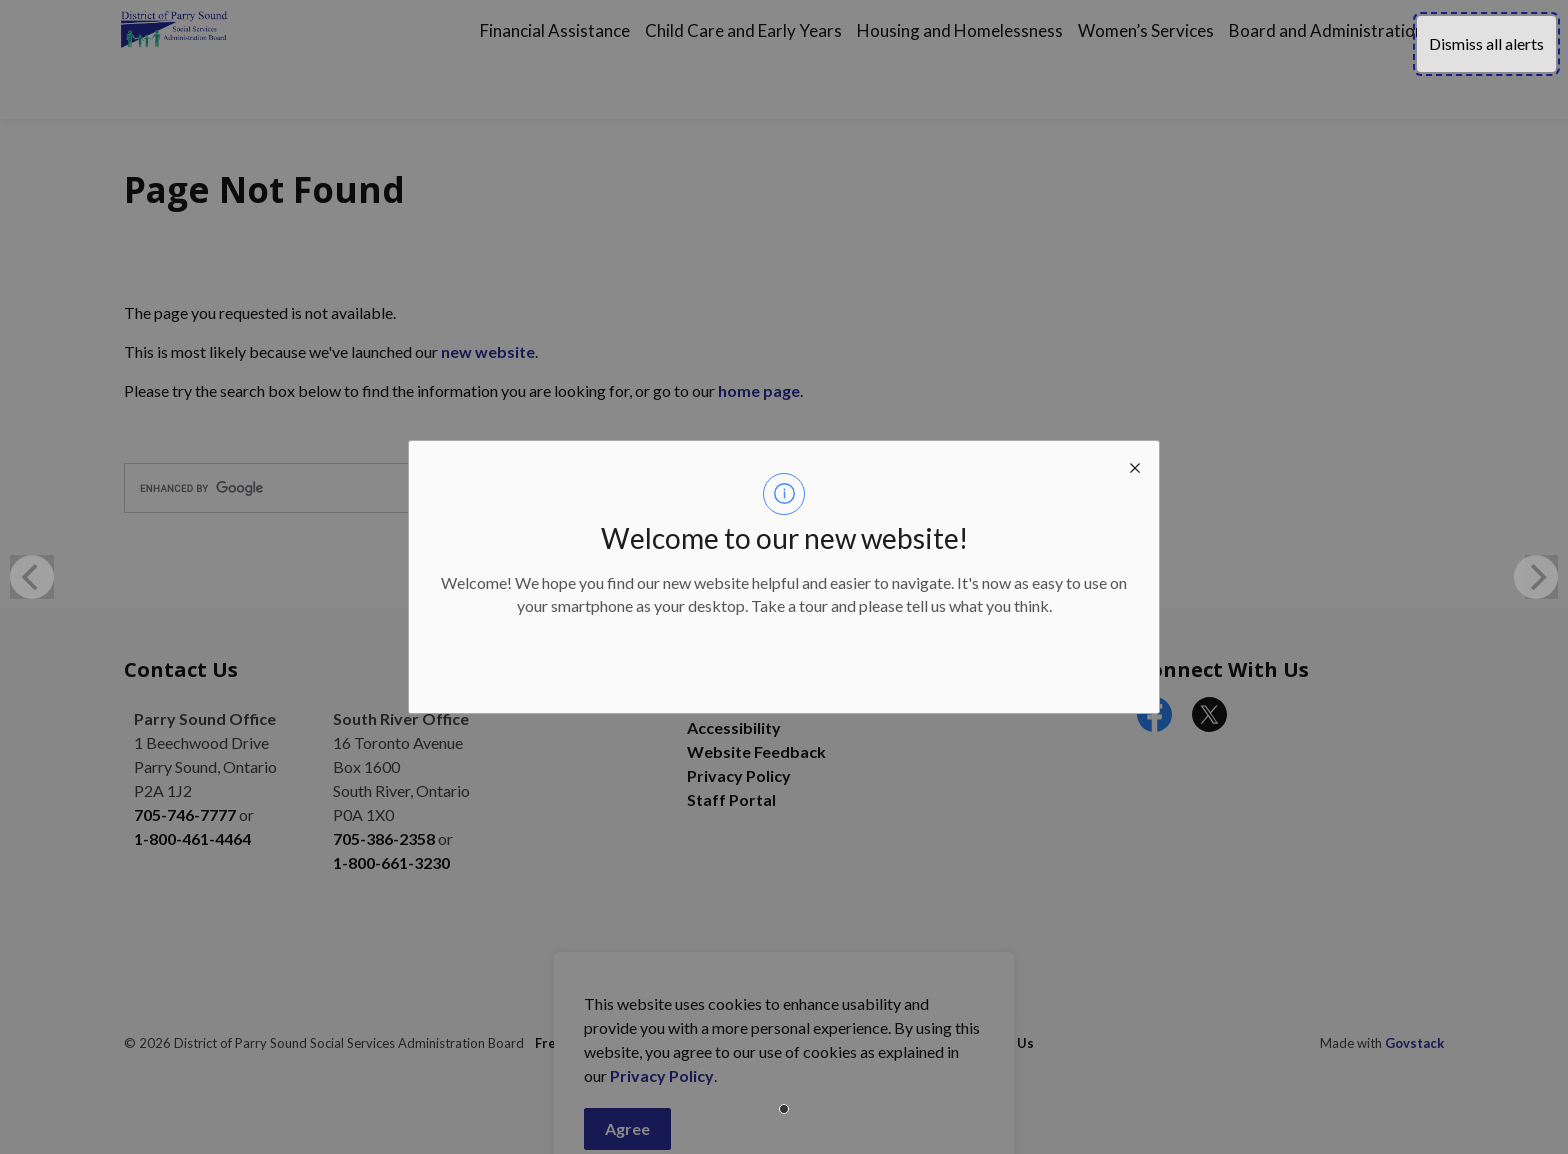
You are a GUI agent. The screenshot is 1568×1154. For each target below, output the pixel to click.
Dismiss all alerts (1486, 43)
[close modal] (1135, 465)
